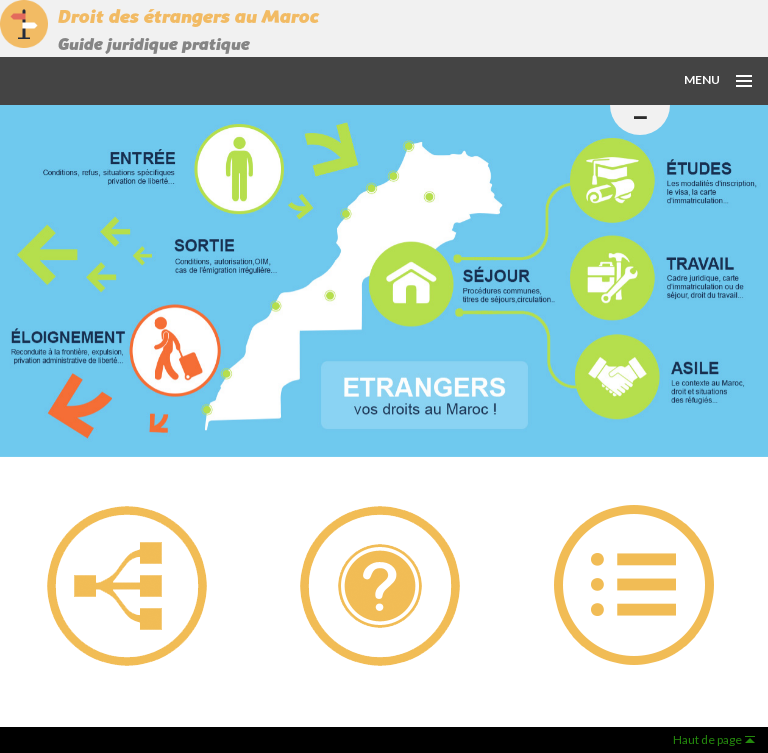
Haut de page (707, 739)
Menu (702, 79)
